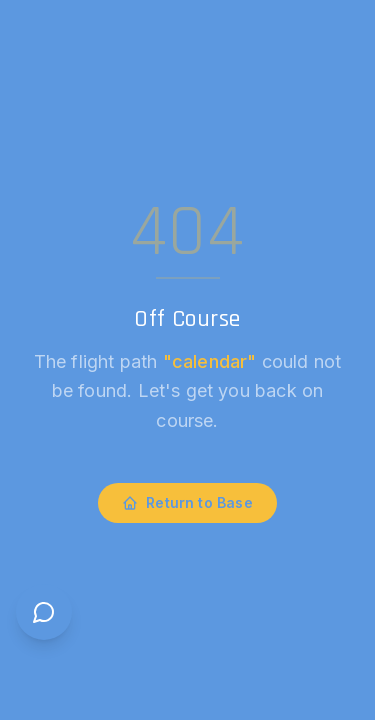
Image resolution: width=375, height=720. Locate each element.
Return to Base (187, 502)
